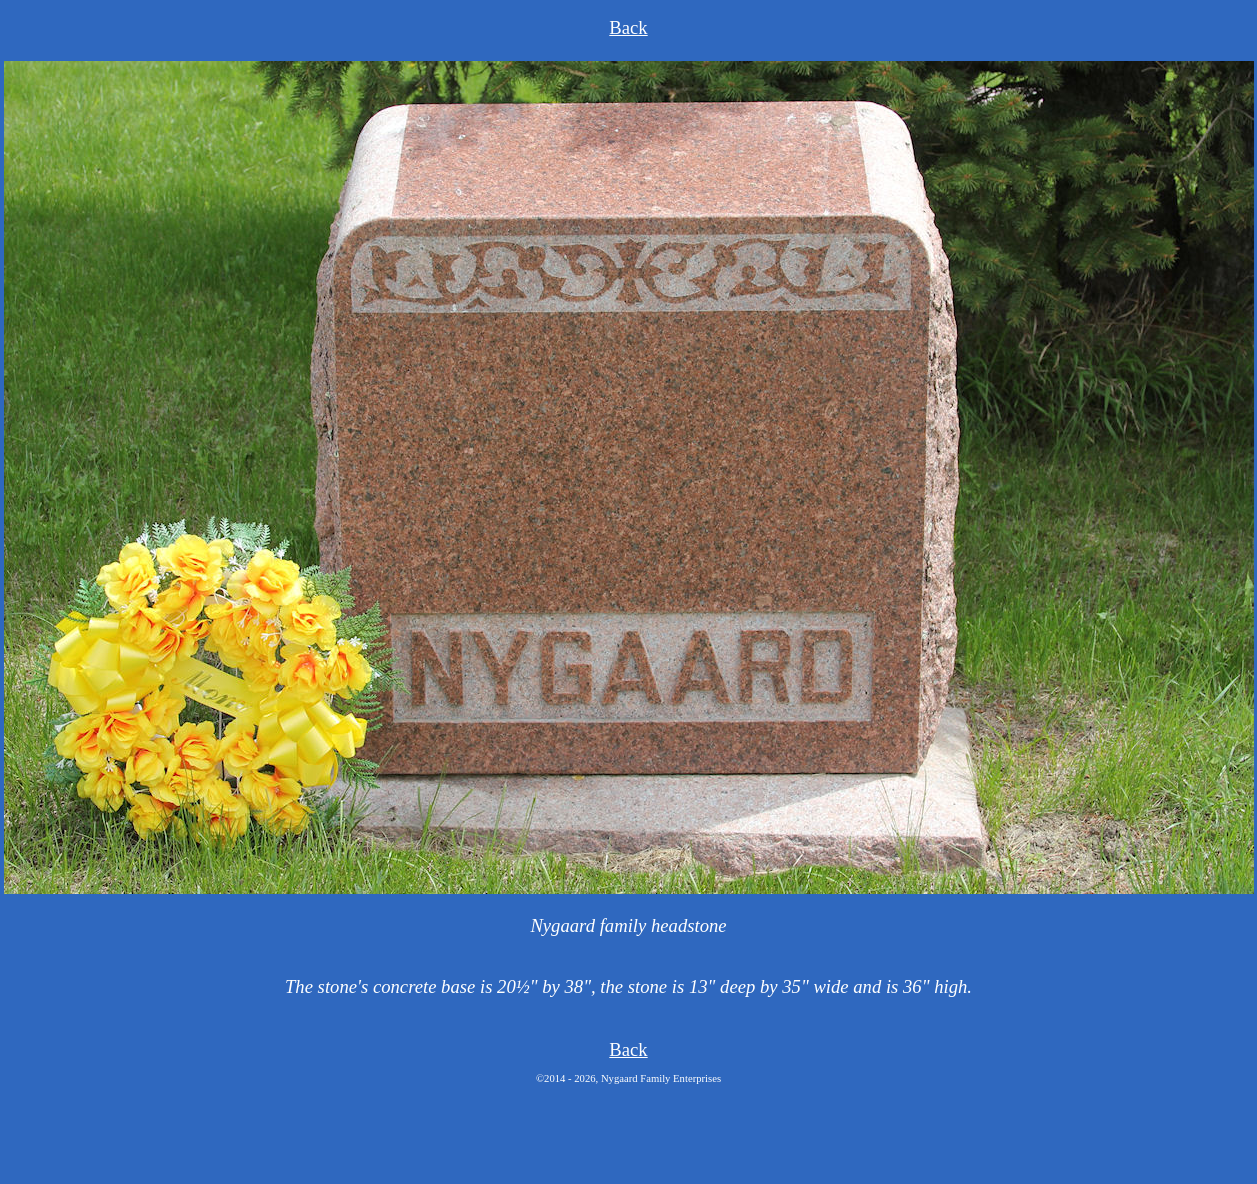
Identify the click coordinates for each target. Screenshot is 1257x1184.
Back (628, 27)
